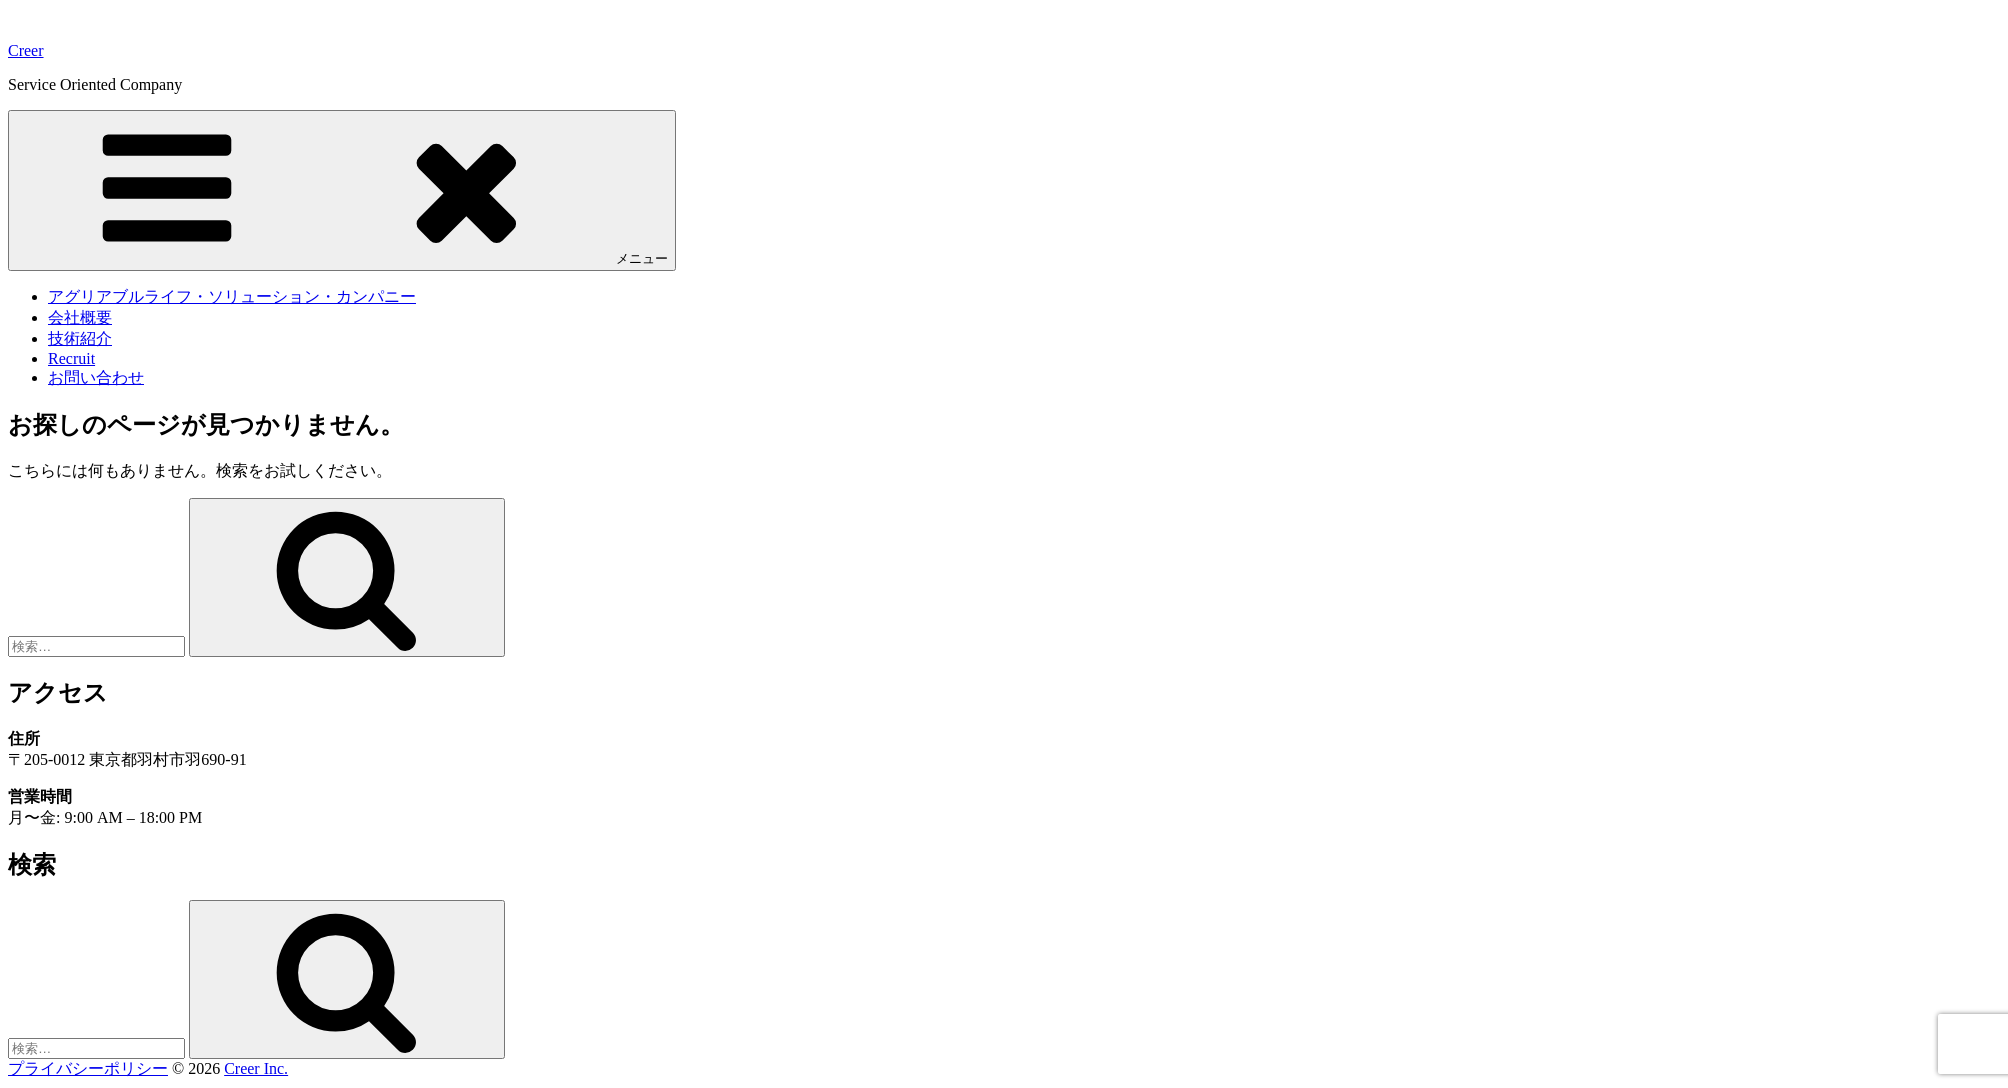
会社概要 (80, 317)
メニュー (342, 189)
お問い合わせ (96, 377)
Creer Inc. (256, 1068)
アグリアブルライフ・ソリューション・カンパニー (232, 296)
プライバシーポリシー (88, 1068)
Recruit (71, 358)
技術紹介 (80, 338)
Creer (26, 50)
